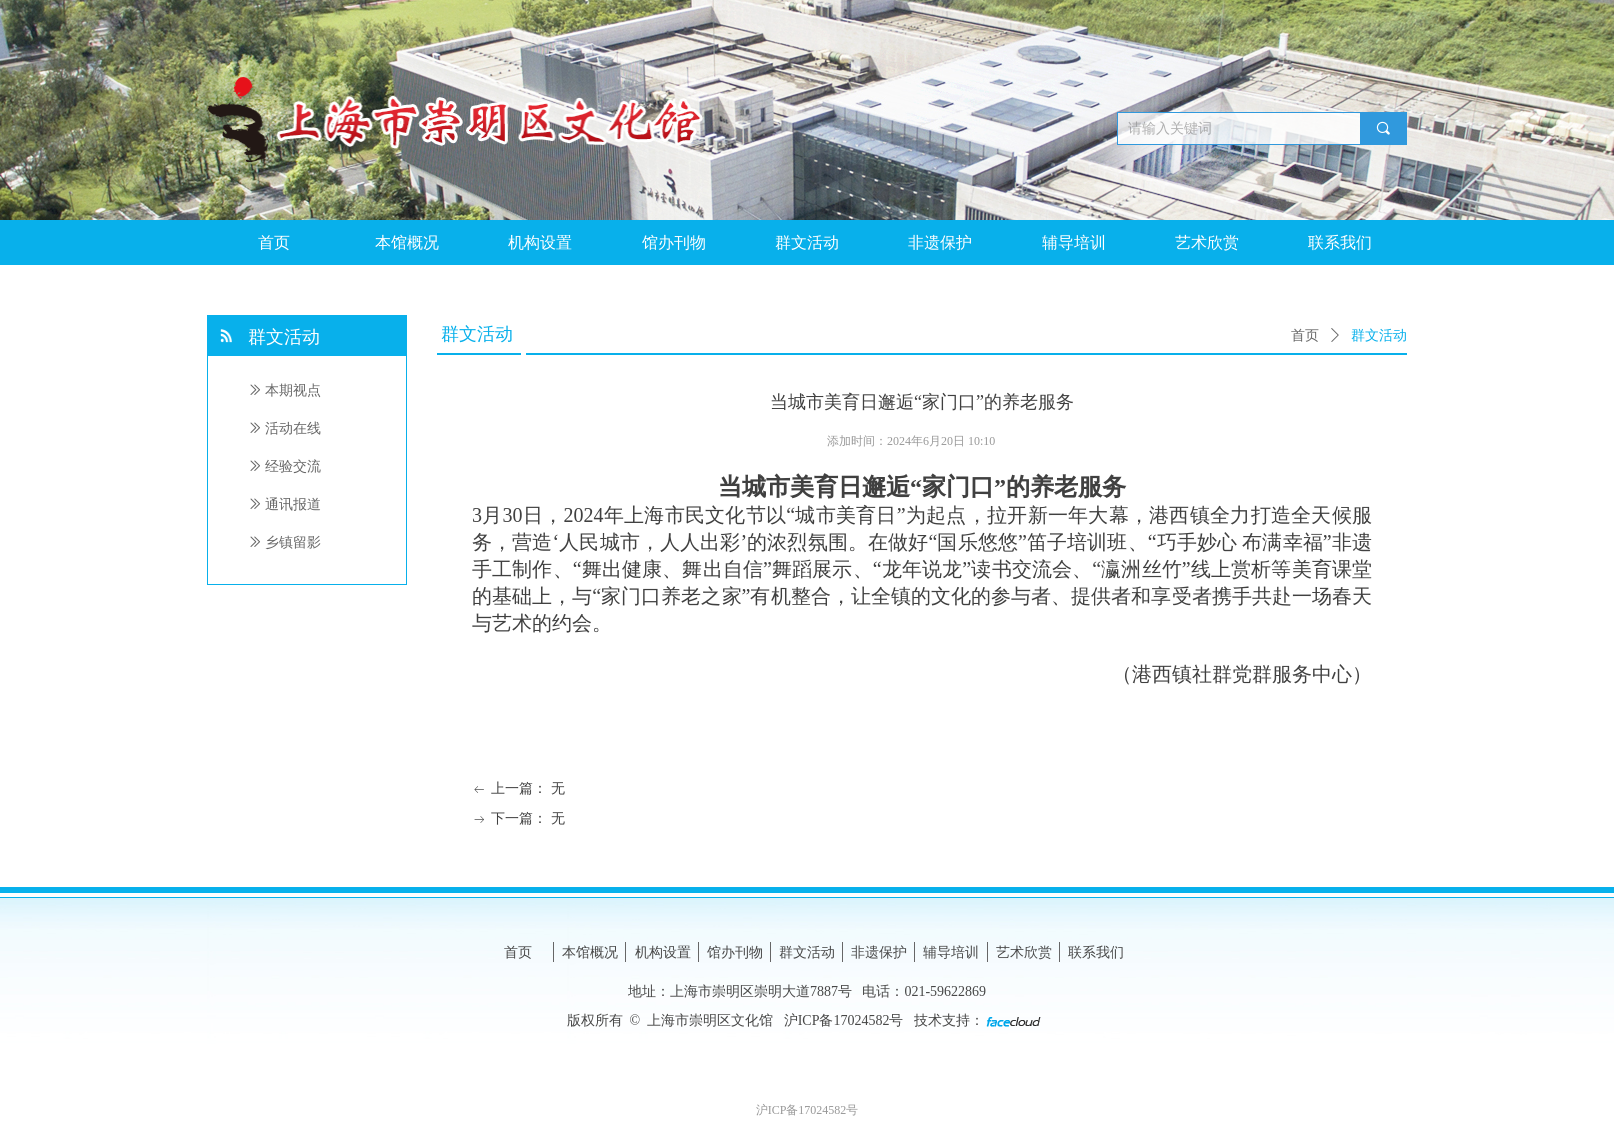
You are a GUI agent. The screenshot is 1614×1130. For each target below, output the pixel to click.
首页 (1305, 335)
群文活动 (1379, 335)
